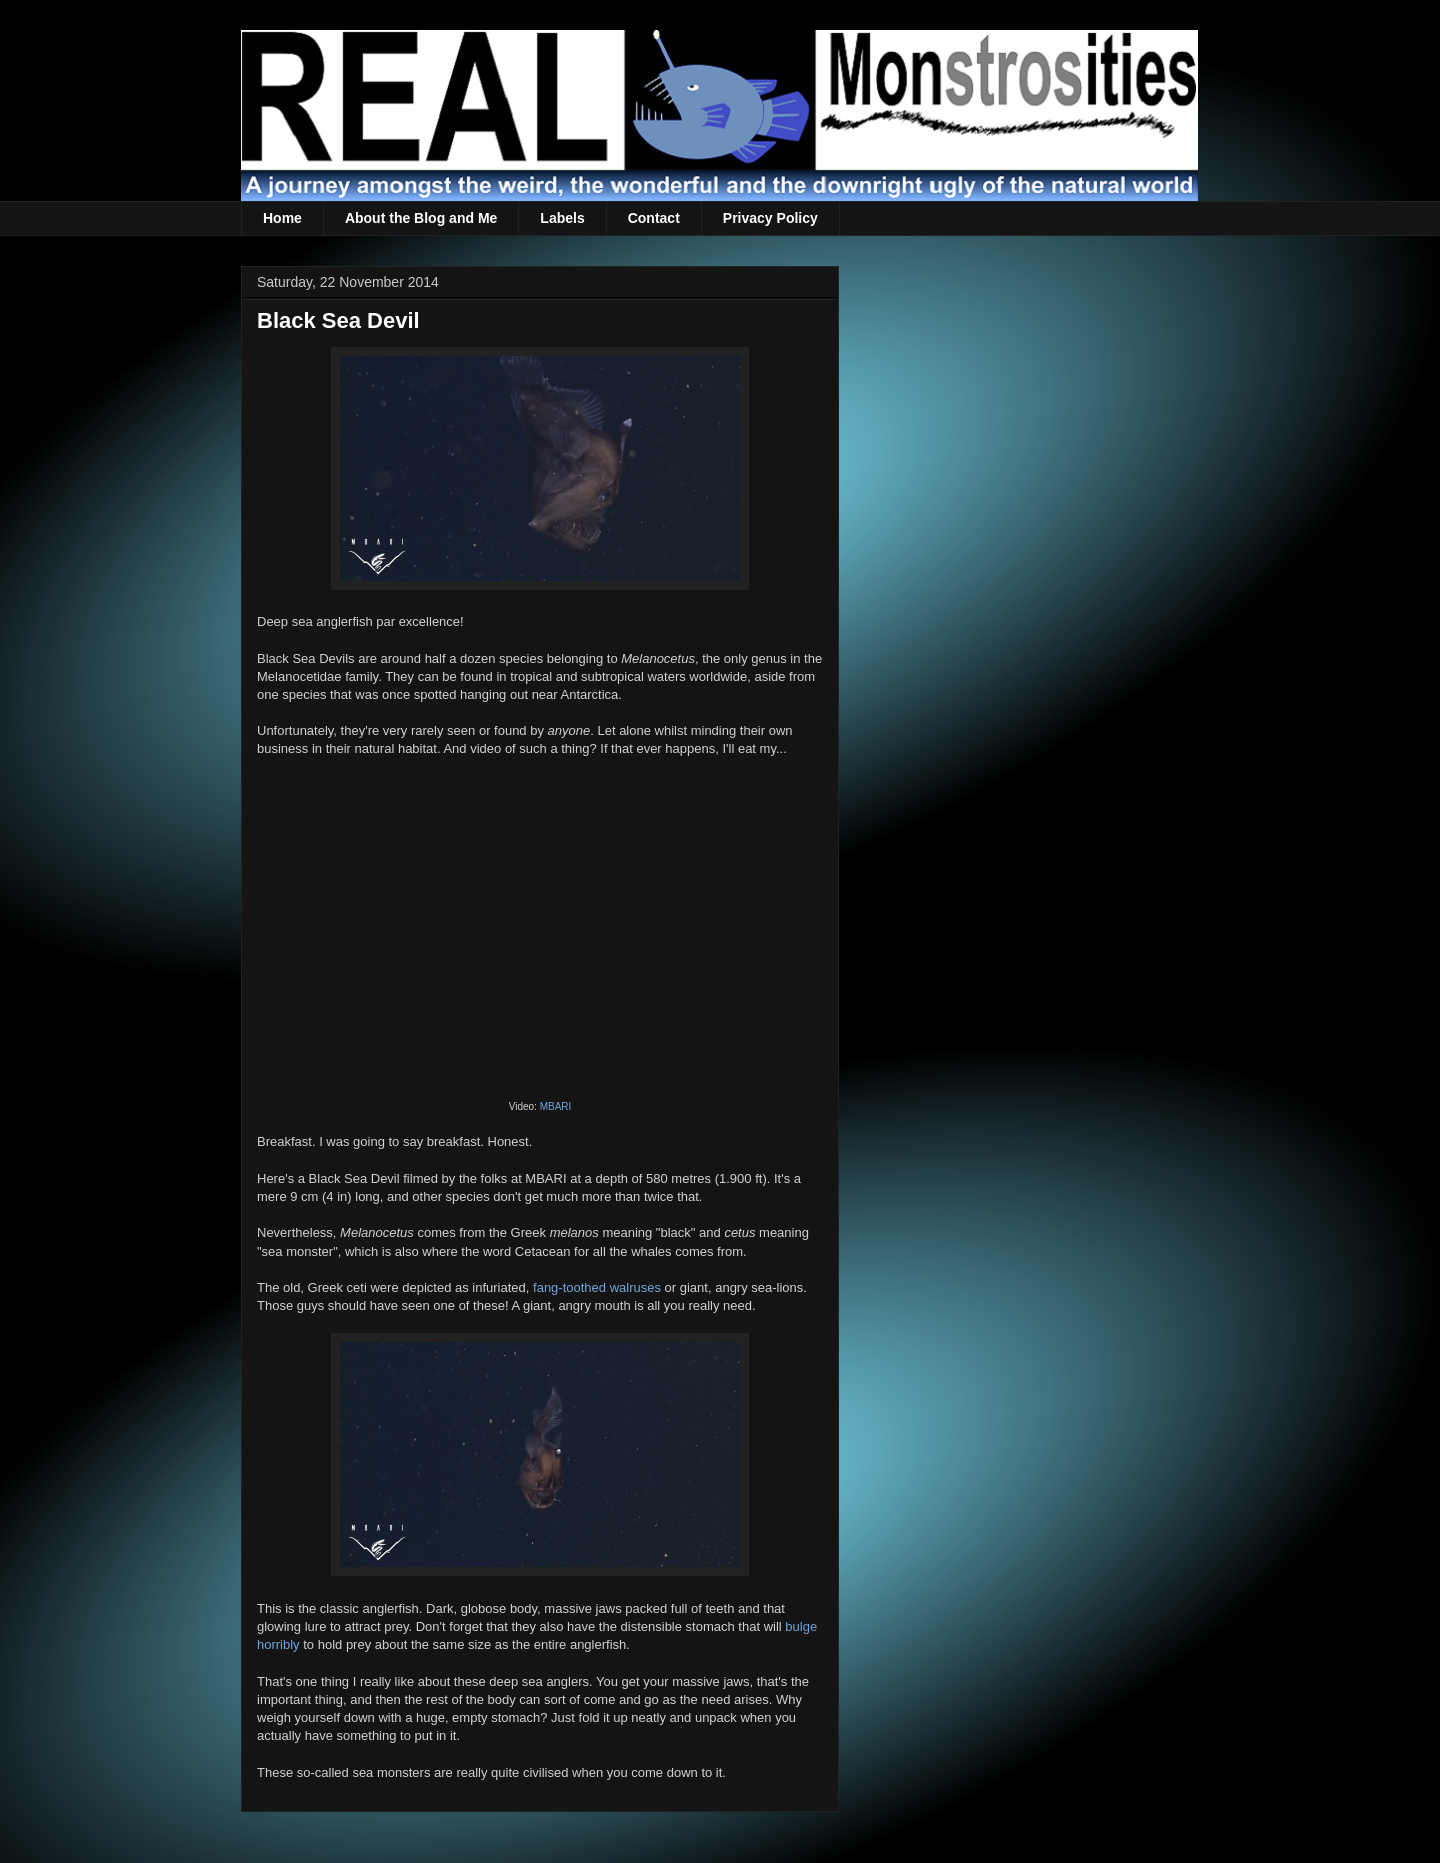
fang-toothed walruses (597, 1287)
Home (282, 218)
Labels (562, 218)
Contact (654, 218)
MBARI (556, 1106)
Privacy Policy (770, 218)
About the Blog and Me (421, 218)
